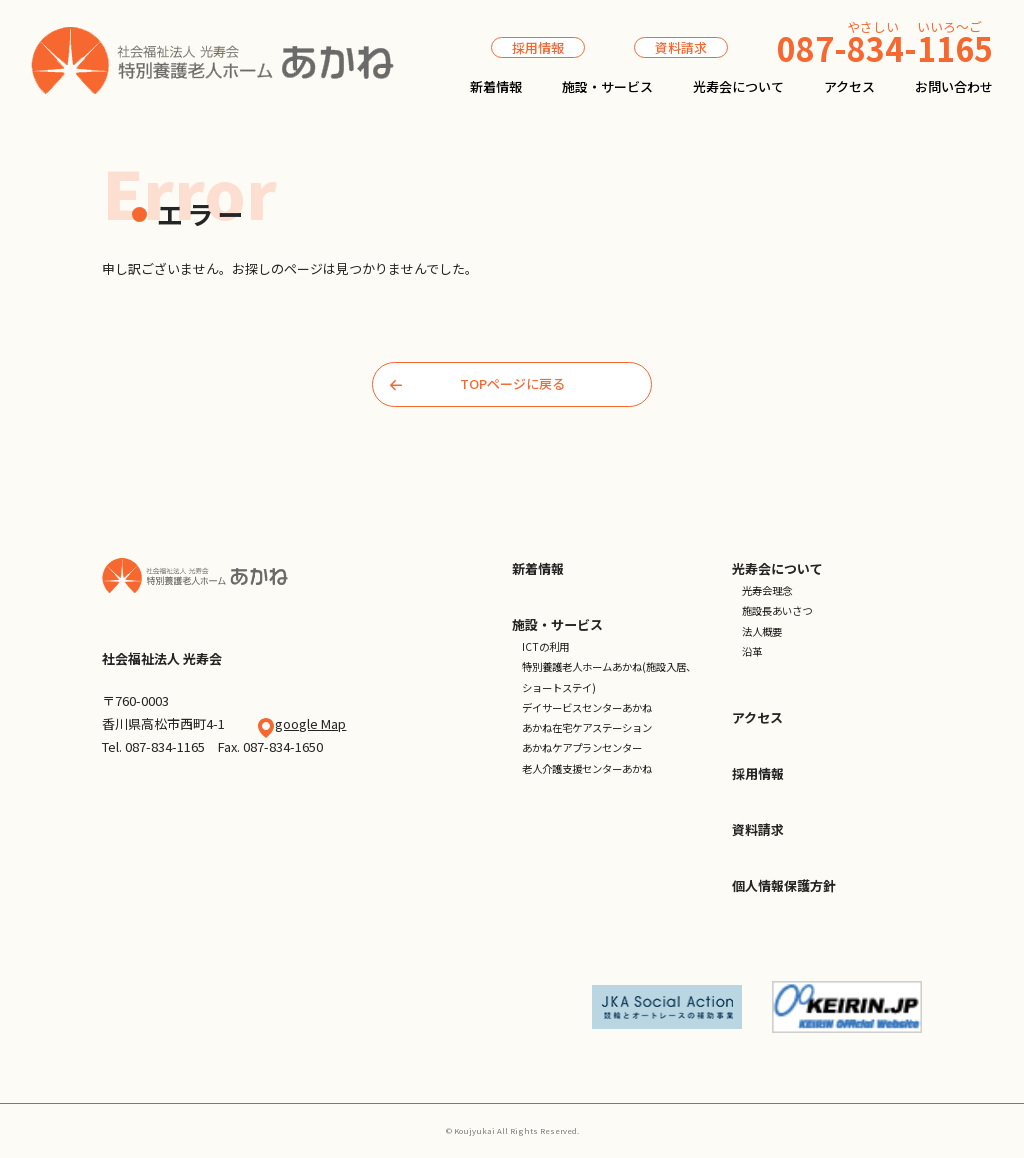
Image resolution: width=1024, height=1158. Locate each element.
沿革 (752, 651)
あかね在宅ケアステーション (587, 727)
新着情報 (496, 86)
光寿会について (738, 86)
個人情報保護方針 (784, 885)
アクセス (849, 86)
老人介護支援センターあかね (587, 768)
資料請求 (681, 47)
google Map (310, 723)
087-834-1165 (165, 746)
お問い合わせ (954, 86)
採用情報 (538, 47)
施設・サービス (607, 86)
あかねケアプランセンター (582, 747)
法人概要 (762, 631)
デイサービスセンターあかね (587, 707)
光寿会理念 (767, 590)
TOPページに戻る (477, 383)
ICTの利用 (545, 646)
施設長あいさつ (777, 610)
